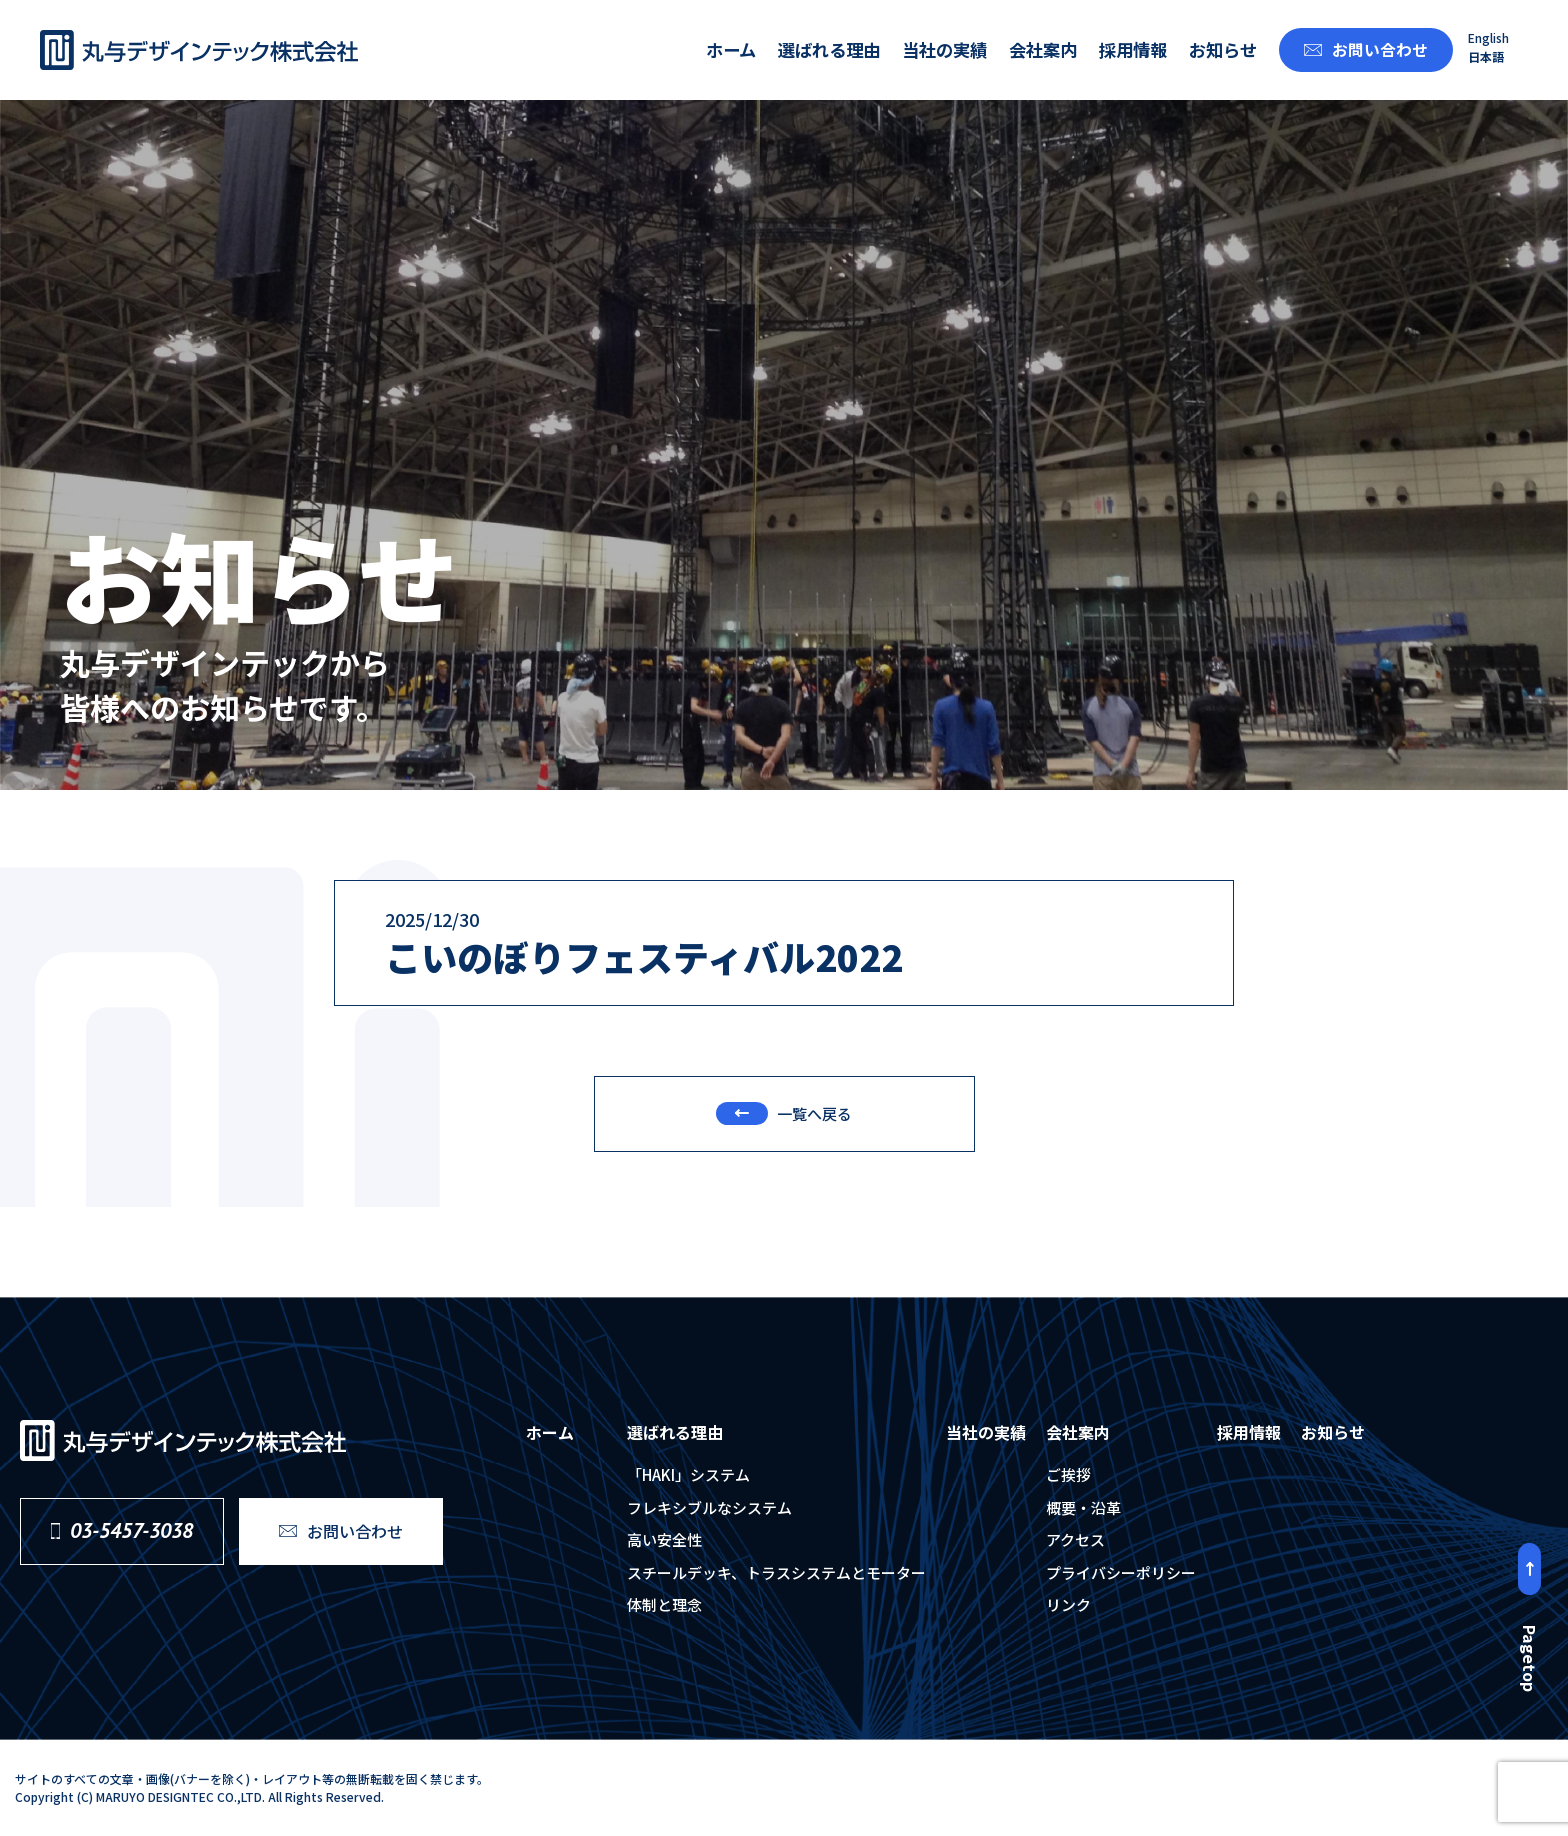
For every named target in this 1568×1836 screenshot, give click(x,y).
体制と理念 (664, 1604)
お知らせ (1223, 49)
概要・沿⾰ (1083, 1507)
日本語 (1486, 56)
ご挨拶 (1068, 1474)
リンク (1068, 1604)
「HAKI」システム (688, 1474)
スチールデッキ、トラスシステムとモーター (776, 1572)
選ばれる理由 (829, 49)
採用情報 (1133, 49)
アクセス (1075, 1539)
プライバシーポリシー (1121, 1572)
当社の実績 (944, 49)
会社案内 (1043, 49)
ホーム (731, 49)
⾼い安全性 (664, 1539)
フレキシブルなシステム (709, 1507)
